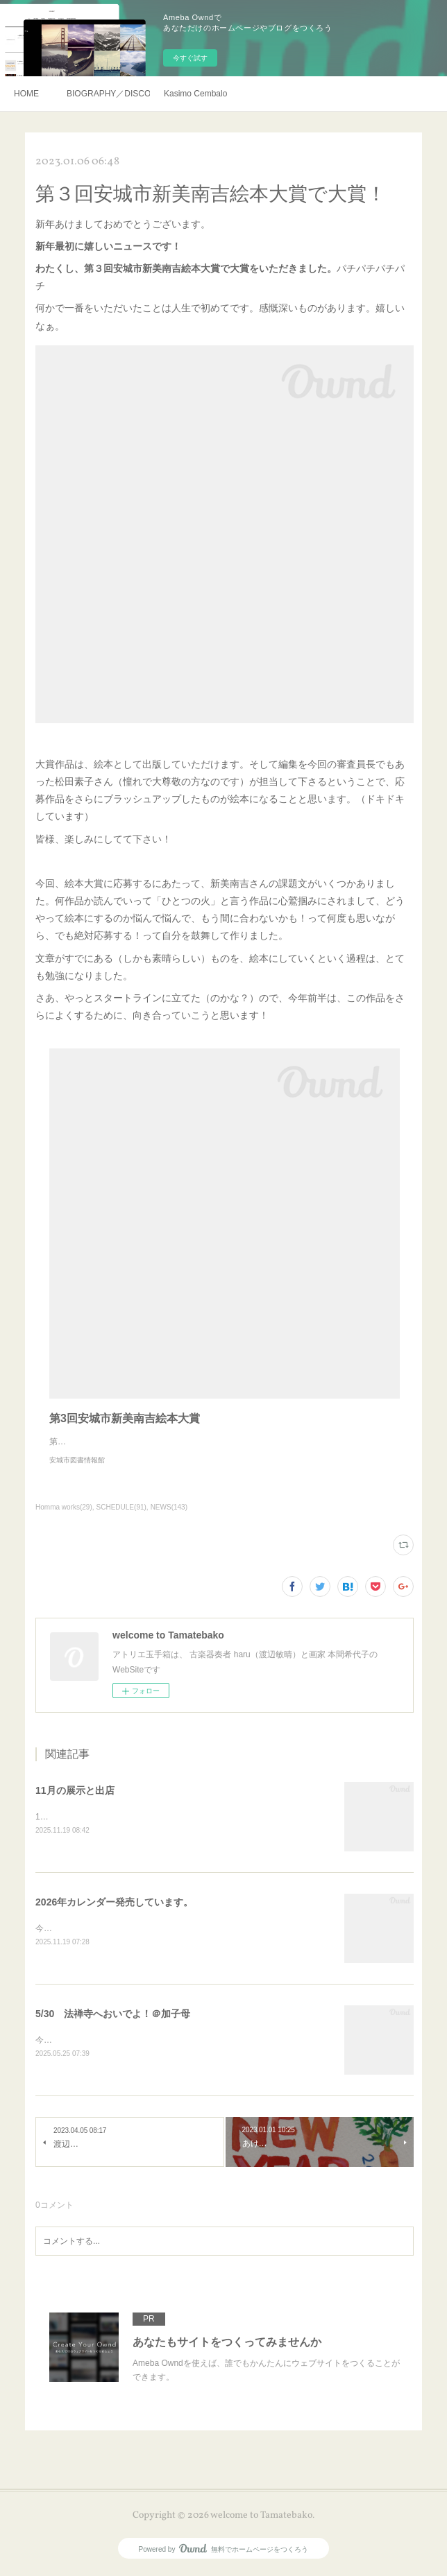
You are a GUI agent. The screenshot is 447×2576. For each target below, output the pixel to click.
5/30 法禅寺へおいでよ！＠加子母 (112, 2015)
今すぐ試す (190, 58)
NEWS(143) (169, 1507)
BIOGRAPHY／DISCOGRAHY (108, 93)
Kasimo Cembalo (195, 93)
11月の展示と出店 (75, 1790)
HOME (26, 93)
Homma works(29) (63, 1507)
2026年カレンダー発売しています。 (114, 1902)
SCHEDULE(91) (121, 1507)
